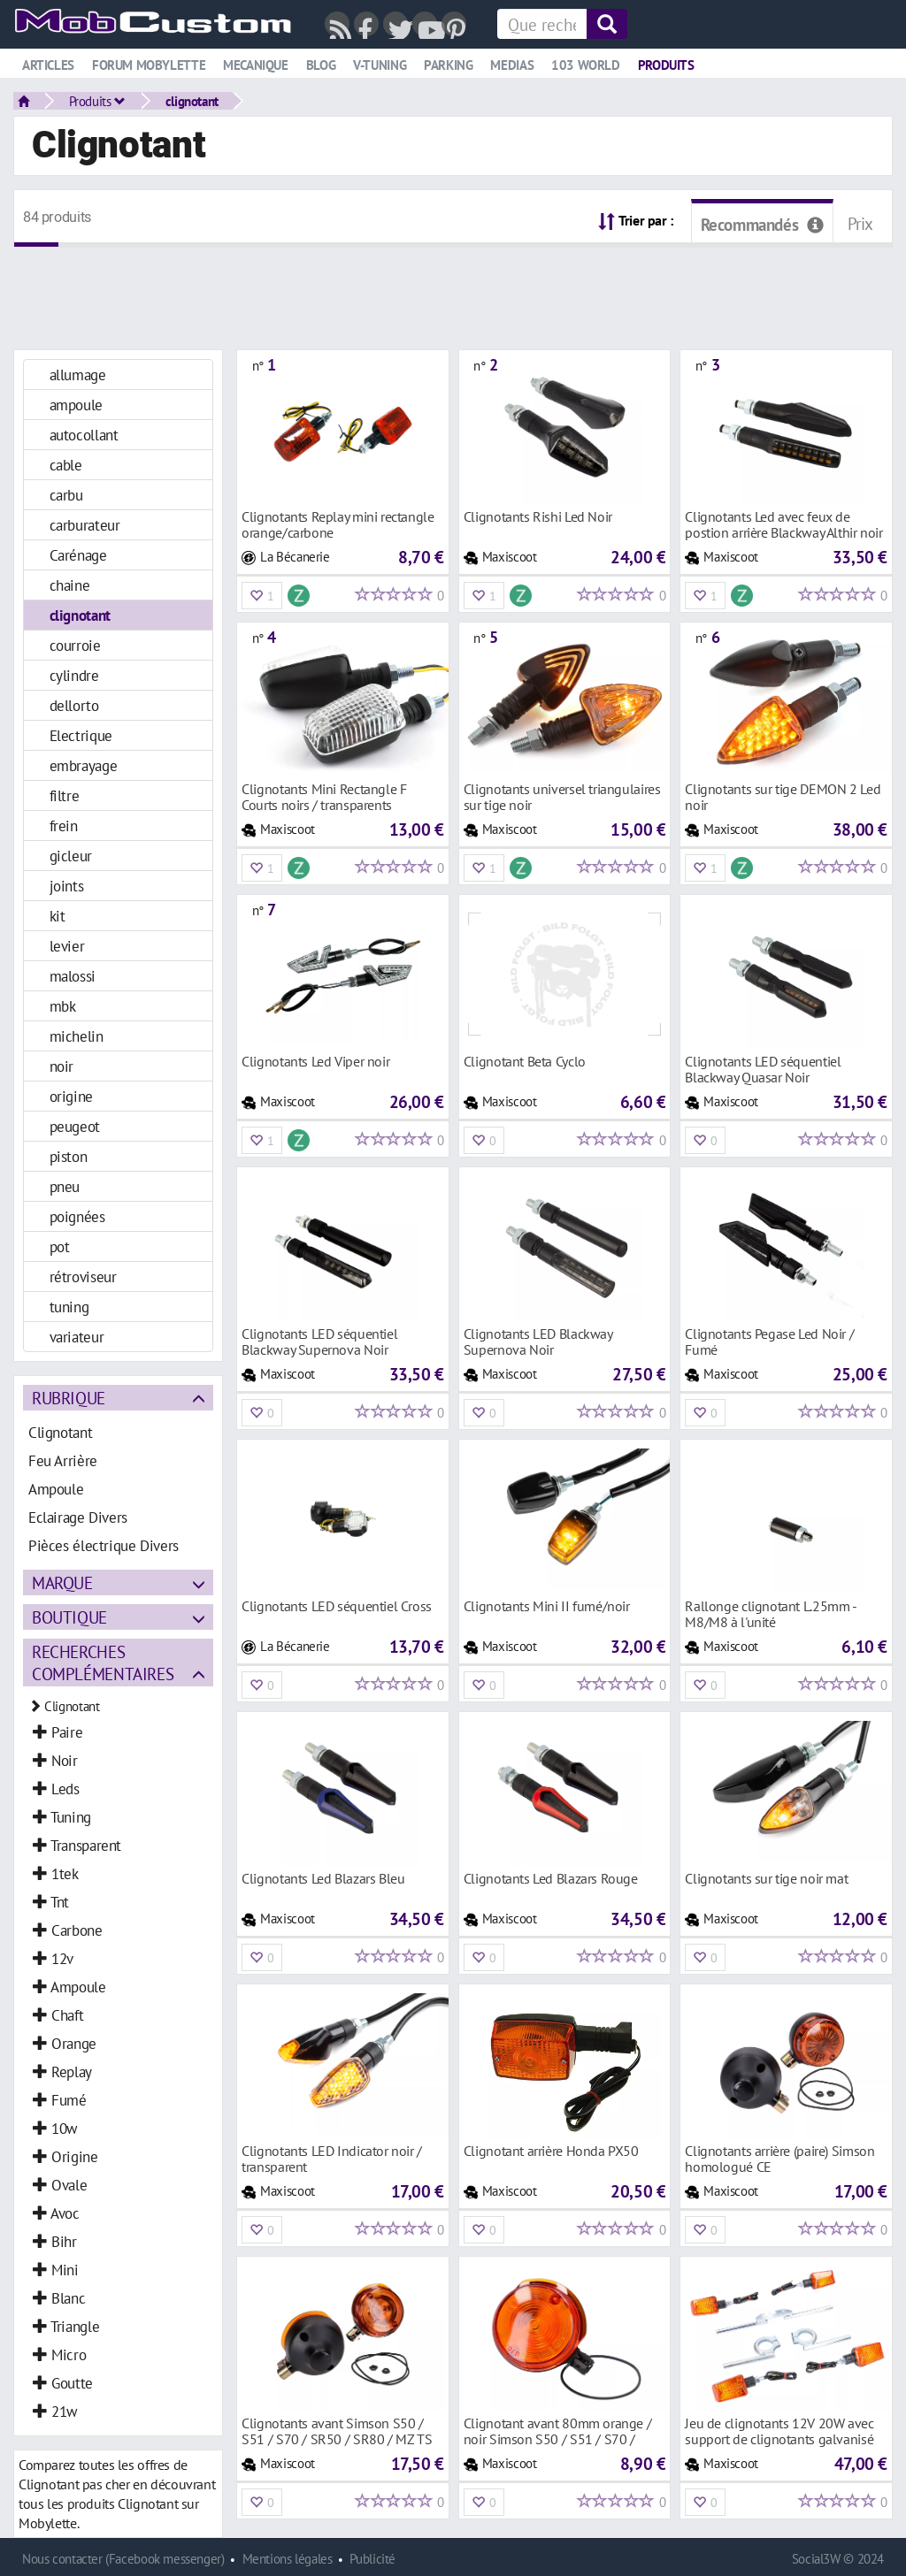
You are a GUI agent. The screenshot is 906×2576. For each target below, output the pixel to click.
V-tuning (379, 65)
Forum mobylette (148, 65)
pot (60, 1246)
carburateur (85, 525)
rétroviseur (83, 1276)
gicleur (71, 855)
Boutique (69, 1617)
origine (71, 1096)
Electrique (81, 735)
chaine (70, 585)
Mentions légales (287, 2558)
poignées (77, 1216)
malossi (73, 976)
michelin (77, 1036)
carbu (66, 495)
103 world (585, 65)
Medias (512, 65)
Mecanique (255, 65)
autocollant (84, 434)
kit (57, 916)
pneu (65, 1186)
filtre (65, 795)
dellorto (74, 705)
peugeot (75, 1126)
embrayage (84, 765)
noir (61, 1066)
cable (66, 465)
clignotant (192, 101)
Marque (62, 1582)
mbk (63, 1006)
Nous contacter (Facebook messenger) (123, 2558)
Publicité (372, 2558)
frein (64, 825)
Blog (320, 65)
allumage (78, 374)
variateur (77, 1336)
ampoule (76, 404)
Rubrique (68, 1398)
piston (69, 1156)
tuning (69, 1306)
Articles (48, 65)
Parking (448, 65)
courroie (75, 645)
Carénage (78, 555)
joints (67, 885)
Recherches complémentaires (102, 1662)
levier (67, 946)
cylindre (74, 675)
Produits (666, 65)
